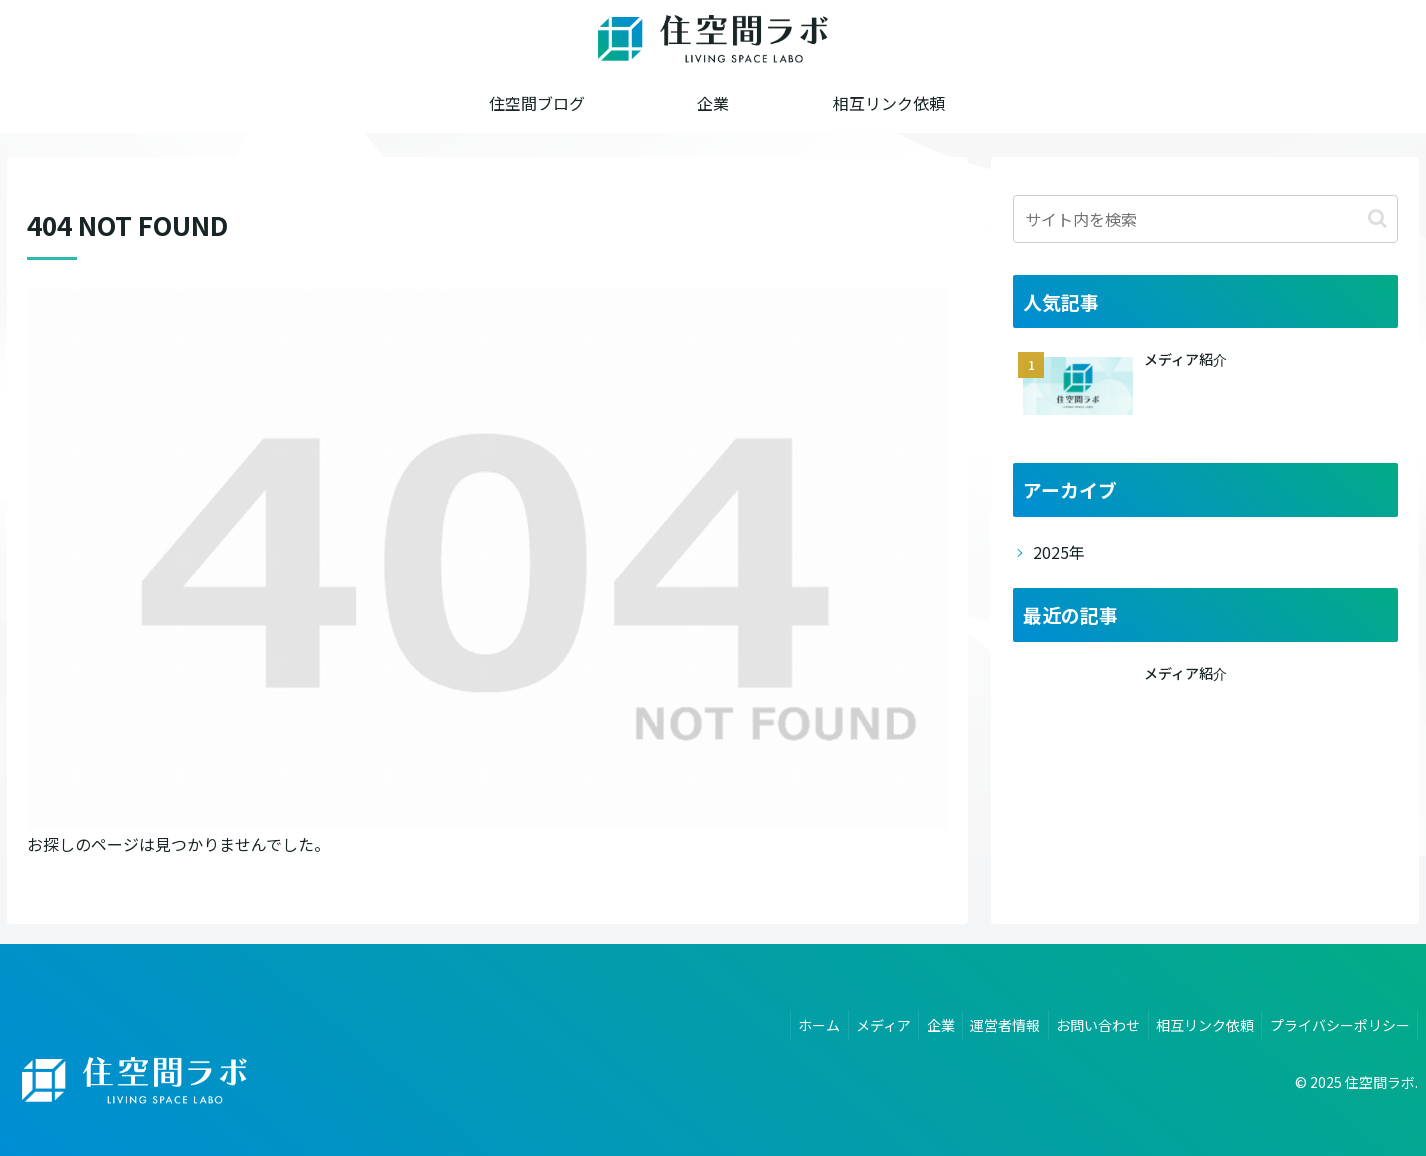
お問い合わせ (1085, 1022)
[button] (1377, 218)
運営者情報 (987, 1022)
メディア (854, 1022)
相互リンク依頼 (1197, 1022)
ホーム (785, 1022)
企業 (917, 1022)
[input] (1205, 219)
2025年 (1059, 552)
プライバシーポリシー (1337, 1022)
